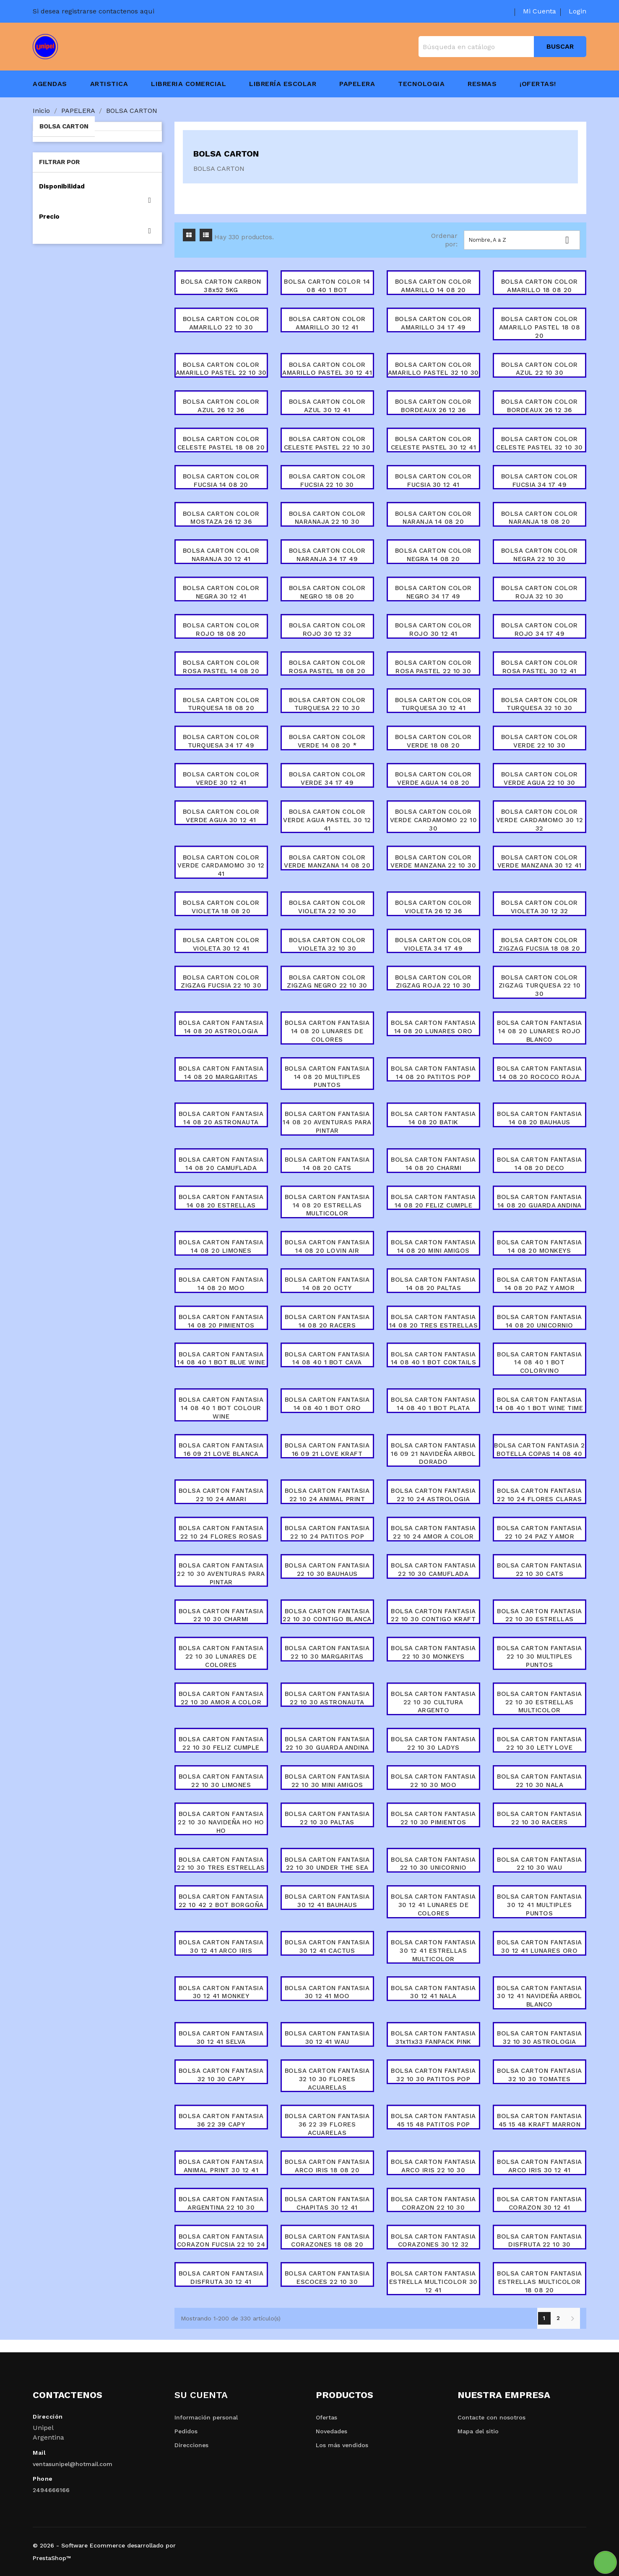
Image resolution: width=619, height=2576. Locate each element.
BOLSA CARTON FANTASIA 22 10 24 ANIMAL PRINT (327, 1495)
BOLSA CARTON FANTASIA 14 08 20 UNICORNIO (539, 1321)
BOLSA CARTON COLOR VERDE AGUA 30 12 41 (221, 816)
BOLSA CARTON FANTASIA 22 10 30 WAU (539, 1864)
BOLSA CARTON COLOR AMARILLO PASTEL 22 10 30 (221, 369)
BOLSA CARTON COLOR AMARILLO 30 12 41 (327, 323)
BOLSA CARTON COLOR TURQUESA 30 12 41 (433, 704)
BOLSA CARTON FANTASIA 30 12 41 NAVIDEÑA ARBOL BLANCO (539, 1996)
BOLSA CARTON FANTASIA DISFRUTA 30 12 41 (221, 2278)
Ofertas (326, 2417)
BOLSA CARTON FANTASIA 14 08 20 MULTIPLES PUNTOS (327, 1077)
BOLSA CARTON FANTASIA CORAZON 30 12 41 (539, 2203)
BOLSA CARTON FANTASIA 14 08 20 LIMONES (221, 1246)
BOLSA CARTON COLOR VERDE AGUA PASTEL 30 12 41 (327, 820)
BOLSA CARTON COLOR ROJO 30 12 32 (327, 629)
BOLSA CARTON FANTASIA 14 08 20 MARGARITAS (221, 1073)
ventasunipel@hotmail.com (72, 2464)
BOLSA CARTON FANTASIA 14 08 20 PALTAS (433, 1284)
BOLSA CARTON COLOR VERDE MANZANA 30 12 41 (539, 862)
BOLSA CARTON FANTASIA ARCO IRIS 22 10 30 (433, 2166)
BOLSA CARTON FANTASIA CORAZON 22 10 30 (433, 2203)
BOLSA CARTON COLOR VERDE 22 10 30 (539, 741)
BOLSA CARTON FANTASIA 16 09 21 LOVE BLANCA (221, 1450)
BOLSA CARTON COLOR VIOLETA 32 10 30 (327, 944)
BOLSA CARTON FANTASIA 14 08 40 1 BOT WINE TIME (539, 1404)
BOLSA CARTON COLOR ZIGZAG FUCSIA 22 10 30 (221, 982)
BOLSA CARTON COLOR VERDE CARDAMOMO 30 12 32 (539, 820)
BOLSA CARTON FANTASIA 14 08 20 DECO (539, 1164)
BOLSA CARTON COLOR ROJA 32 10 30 (539, 592)
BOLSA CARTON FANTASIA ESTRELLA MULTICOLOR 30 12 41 (433, 2282)
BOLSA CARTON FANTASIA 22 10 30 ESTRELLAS (539, 1615)
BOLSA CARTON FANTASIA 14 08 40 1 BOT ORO (327, 1404)
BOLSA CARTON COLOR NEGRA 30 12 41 (221, 592)
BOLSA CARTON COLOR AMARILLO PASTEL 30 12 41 (327, 369)
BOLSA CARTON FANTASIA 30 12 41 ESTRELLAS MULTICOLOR (433, 1951)
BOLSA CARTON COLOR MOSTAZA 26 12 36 (221, 518)
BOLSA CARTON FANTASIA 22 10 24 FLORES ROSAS (221, 1532)
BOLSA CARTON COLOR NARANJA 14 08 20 (433, 518)
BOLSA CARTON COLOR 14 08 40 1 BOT (327, 286)
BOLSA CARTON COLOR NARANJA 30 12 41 (221, 555)
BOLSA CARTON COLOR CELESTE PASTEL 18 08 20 (221, 443)
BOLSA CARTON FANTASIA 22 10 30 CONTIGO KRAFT (433, 1615)
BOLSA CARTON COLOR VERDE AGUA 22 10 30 (539, 778)
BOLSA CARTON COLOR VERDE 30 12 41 (221, 778)
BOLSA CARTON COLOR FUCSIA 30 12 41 (433, 481)
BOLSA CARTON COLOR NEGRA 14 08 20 (433, 555)
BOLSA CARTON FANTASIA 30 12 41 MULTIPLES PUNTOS (539, 1905)
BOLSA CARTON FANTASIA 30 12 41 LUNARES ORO (539, 1946)
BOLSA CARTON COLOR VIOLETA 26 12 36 (433, 907)
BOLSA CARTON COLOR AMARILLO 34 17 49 (433, 323)
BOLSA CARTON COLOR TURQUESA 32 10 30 (539, 704)
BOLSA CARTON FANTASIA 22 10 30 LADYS (433, 1743)
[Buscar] (502, 46)
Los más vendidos (342, 2445)
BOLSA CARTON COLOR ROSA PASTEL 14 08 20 (221, 667)
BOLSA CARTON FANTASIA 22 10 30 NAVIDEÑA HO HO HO (221, 1822)
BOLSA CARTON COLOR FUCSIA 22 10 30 (327, 481)
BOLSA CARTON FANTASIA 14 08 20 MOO (221, 1284)
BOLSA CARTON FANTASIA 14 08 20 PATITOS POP (433, 1073)
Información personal (206, 2417)
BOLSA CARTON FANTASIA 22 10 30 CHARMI (221, 1615)
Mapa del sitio (478, 2431)
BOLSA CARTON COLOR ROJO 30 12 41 (433, 629)
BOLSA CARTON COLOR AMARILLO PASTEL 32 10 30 (433, 369)
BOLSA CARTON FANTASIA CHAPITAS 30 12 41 (327, 2203)
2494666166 (51, 2490)
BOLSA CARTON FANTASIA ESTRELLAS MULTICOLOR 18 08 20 (539, 2282)
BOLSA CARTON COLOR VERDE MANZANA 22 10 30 (433, 862)
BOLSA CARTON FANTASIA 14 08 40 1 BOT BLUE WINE (221, 1358)
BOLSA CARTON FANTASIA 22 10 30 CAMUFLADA (433, 1570)
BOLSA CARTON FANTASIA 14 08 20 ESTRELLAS (221, 1201)
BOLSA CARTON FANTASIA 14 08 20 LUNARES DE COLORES (327, 1031)
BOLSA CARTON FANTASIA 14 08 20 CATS (327, 1164)
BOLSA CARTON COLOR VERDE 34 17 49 (327, 778)
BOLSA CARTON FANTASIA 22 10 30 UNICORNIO (433, 1864)
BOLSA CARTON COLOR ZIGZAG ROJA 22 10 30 (433, 982)
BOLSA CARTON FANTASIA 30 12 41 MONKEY (221, 1992)
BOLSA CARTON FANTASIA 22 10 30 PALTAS (327, 1818)
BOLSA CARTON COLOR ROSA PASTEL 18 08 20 (327, 667)
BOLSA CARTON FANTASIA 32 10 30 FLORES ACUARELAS (327, 2079)
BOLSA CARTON (63, 126)
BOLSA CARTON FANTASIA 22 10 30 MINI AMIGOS (327, 1781)
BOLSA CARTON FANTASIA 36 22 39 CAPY (221, 2120)
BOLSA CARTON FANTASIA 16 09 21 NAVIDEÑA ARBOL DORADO (433, 1454)
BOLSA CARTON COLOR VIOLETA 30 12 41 (221, 944)
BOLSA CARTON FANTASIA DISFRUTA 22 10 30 (539, 2241)
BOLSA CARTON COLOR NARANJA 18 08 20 (539, 518)
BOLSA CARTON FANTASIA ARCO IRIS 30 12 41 (539, 2166)
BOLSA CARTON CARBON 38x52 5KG (221, 286)
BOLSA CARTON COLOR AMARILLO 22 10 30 (221, 323)
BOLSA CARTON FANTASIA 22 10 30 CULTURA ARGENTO (433, 1702)
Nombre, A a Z (521, 240)
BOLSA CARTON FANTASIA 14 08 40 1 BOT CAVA (327, 1358)
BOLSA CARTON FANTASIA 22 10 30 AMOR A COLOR (221, 1698)
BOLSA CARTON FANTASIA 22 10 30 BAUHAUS (327, 1570)
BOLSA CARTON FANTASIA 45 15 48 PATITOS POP (433, 2120)
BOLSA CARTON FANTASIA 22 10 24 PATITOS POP (327, 1532)
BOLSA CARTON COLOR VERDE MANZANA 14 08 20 (327, 862)
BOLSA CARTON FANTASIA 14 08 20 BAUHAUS (539, 1118)
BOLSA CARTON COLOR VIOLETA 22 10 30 (327, 907)
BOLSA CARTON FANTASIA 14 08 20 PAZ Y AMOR (539, 1284)
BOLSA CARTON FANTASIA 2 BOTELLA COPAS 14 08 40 (539, 1450)
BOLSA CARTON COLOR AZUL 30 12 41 (327, 406)
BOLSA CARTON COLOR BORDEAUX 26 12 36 (433, 406)
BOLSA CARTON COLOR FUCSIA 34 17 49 (539, 481)
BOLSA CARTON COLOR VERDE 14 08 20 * (327, 741)
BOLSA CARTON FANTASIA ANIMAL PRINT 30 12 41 (221, 2166)
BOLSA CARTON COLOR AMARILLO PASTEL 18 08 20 (539, 327)
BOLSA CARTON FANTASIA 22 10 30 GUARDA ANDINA (327, 1743)
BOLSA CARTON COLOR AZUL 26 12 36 (221, 406)
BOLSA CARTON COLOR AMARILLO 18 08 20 (539, 286)
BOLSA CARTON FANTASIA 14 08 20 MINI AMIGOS (433, 1246)
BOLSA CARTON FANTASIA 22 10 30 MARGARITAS (327, 1652)
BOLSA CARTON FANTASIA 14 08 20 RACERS (327, 1321)
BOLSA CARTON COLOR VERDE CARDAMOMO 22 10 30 (433, 820)
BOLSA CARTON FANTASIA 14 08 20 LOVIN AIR (327, 1246)
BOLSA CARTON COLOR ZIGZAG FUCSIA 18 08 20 (539, 944)
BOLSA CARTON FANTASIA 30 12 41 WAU (327, 2038)
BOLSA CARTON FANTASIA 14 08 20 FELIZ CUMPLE (433, 1201)
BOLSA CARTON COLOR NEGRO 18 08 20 (327, 592)
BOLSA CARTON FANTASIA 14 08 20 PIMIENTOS (221, 1321)
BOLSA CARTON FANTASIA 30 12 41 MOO (327, 1992)
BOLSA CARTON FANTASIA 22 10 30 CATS (539, 1570)
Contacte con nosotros (491, 2417)
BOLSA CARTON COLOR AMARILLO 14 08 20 (433, 286)
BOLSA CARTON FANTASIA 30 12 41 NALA (433, 1992)
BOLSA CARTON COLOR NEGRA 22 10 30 (539, 555)
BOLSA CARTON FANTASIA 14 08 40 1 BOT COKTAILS (433, 1358)
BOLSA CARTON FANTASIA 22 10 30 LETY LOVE (539, 1743)
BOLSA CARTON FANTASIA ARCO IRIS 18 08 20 (327, 2166)
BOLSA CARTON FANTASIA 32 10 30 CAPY (221, 2075)
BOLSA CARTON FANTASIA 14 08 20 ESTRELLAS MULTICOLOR (327, 1205)
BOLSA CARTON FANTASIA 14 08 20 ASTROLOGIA (221, 1027)
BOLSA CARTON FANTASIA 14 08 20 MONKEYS (539, 1246)
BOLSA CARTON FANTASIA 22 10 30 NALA (539, 1781)
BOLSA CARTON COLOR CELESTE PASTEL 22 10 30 (327, 443)
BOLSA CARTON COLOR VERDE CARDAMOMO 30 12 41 (221, 866)
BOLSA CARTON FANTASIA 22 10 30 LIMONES (221, 1781)
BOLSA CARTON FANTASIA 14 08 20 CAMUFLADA (221, 1164)
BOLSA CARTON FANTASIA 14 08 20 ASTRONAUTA (221, 1118)
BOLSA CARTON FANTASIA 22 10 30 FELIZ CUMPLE (221, 1743)
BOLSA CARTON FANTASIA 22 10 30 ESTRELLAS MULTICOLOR (539, 1702)
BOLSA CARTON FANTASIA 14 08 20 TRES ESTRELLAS (433, 1321)
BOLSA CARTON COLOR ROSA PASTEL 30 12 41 (539, 667)
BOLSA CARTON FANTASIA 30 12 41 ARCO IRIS (221, 1946)
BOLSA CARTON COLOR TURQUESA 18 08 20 (221, 704)
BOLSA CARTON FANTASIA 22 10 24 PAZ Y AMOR (539, 1532)
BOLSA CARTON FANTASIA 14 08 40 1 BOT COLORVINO (539, 1363)
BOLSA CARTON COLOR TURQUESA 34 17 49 (221, 741)
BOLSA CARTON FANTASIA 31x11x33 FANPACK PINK (433, 2038)
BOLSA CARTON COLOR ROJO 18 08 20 (221, 629)
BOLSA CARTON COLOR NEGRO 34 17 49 (433, 592)
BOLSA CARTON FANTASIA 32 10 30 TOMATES (539, 2075)
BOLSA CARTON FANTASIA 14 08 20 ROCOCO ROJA (539, 1073)
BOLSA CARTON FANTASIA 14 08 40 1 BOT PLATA (433, 1404)
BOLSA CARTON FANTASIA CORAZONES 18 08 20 (327, 2241)
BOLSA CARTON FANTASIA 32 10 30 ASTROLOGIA (539, 2038)
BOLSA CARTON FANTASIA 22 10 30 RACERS (539, 1818)
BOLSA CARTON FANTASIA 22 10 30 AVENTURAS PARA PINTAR (221, 1574)
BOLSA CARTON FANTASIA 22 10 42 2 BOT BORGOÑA (221, 1901)
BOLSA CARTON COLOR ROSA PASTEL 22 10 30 (433, 667)
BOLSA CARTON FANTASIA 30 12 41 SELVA (221, 2038)
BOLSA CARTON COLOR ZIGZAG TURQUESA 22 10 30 (540, 986)
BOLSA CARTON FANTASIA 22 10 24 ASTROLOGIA (433, 1495)
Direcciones (191, 2445)
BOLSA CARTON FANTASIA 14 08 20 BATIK (433, 1118)
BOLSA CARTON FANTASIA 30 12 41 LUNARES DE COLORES (433, 1905)
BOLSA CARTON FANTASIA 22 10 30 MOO (433, 1781)
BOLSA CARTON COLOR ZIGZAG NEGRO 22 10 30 (327, 982)
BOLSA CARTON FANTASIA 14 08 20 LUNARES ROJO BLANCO (539, 1031)
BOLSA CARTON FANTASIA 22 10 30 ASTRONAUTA (327, 1698)
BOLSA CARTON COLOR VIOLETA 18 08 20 (221, 907)
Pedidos (186, 2431)
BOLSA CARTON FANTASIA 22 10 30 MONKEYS (433, 1652)
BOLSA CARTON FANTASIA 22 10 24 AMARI (221, 1495)
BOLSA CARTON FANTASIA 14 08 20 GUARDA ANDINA (539, 1201)
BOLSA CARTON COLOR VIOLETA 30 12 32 (539, 907)
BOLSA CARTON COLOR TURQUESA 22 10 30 (327, 704)
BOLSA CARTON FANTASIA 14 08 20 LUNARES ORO (433, 1027)
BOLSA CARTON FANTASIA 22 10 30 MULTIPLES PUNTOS (539, 1656)
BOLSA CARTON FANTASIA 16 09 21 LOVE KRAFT (327, 1450)
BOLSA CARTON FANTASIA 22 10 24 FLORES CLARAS (539, 1495)
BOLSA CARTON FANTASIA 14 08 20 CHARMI (433, 1164)
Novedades (331, 2431)
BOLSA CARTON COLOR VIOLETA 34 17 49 (433, 944)
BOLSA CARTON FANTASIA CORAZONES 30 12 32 (433, 2241)
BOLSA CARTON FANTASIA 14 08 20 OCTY (327, 1284)
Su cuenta (201, 2395)
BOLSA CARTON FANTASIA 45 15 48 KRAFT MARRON (539, 2120)
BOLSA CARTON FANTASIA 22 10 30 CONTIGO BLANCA (327, 1615)
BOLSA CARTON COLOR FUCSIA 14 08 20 (221, 481)
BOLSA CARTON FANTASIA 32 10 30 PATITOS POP (433, 2075)
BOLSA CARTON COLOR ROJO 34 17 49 (539, 629)
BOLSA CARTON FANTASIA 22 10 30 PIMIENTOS (433, 1818)
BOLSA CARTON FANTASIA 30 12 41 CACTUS (327, 1946)
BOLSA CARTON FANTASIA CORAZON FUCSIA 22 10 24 (221, 2241)
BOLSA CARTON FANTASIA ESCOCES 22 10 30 (327, 2278)
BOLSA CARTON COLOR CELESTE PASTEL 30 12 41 (433, 443)
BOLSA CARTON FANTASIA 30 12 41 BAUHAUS (327, 1901)
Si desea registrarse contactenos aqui (93, 11)
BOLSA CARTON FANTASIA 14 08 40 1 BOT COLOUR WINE (221, 1408)
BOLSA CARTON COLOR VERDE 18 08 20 (433, 741)
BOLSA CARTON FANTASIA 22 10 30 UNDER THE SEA (327, 1864)
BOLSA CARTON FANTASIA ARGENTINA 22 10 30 (221, 2203)
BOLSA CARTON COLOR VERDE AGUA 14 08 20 (433, 778)
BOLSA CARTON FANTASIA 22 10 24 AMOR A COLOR (433, 1532)
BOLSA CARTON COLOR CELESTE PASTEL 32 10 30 (539, 443)
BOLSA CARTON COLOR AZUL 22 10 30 (539, 369)
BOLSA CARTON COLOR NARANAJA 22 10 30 (327, 518)
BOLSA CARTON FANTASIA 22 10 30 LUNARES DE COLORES (221, 1656)
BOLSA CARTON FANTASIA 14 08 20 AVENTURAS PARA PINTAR (327, 1122)
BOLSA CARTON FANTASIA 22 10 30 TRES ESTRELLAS (221, 1864)
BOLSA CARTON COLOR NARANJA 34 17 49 (327, 555)
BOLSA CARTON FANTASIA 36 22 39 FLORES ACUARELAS (327, 2124)
